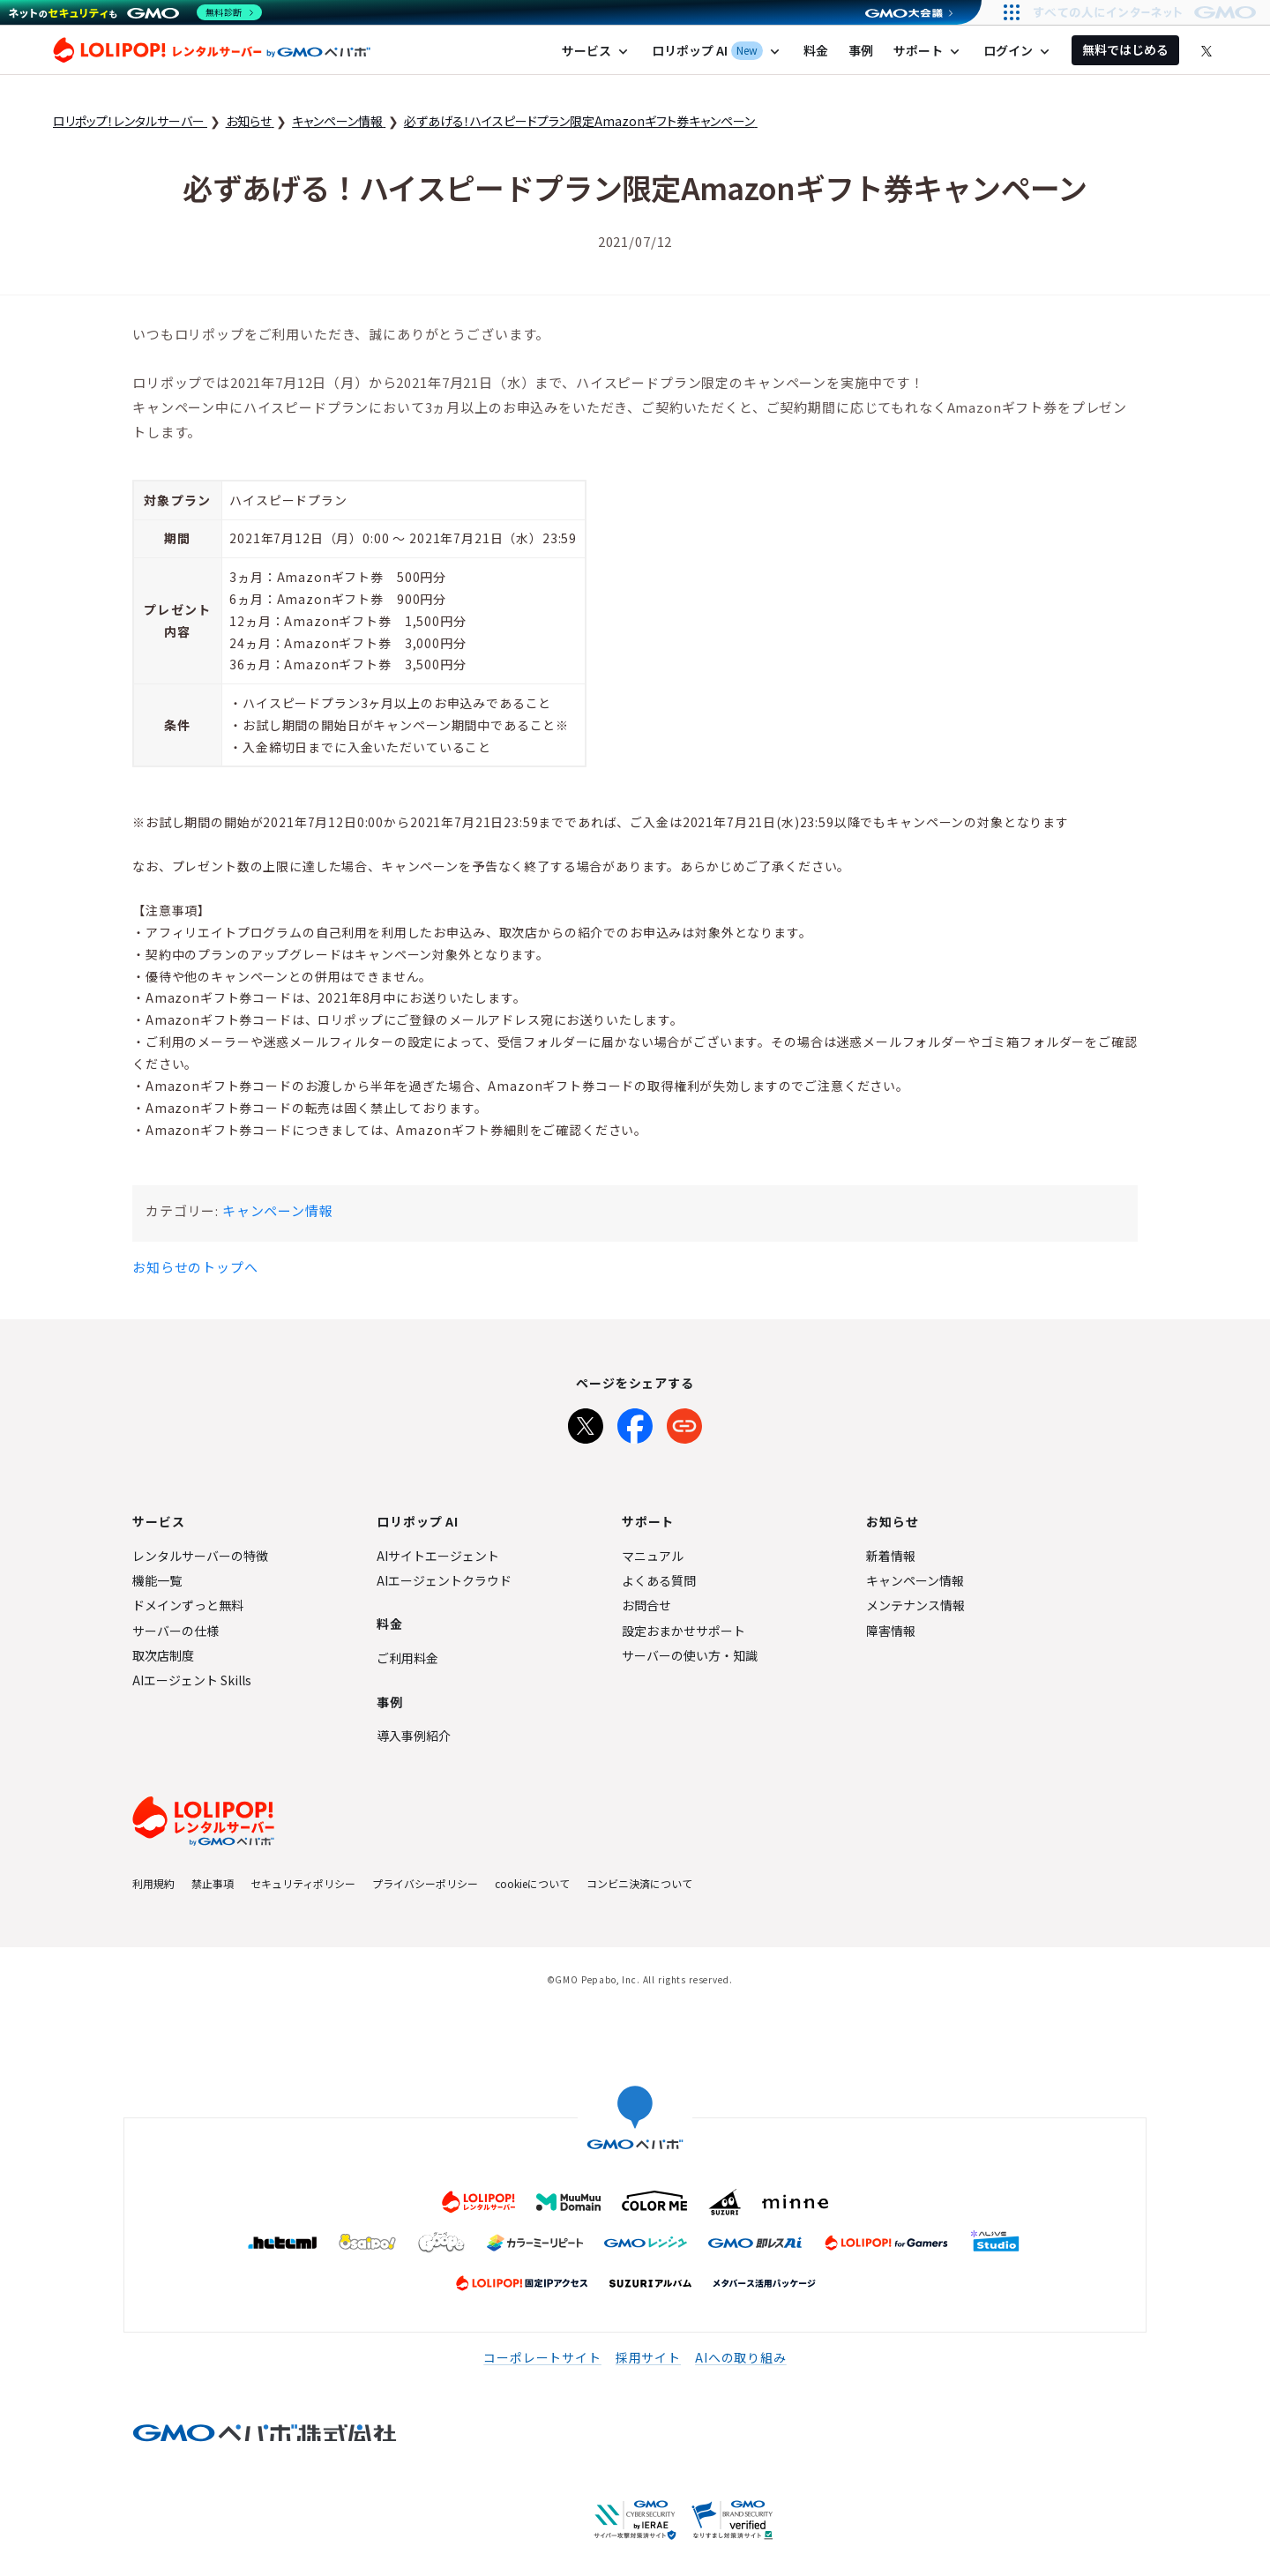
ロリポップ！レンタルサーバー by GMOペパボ (211, 50)
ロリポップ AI (717, 50)
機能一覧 (157, 1580)
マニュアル (653, 1555)
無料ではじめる (1125, 49)
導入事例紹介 (414, 1735)
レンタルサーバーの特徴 (200, 1555)
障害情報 (890, 1630)
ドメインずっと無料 (187, 1605)
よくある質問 (659, 1580)
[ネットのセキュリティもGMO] (135, 12)
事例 (860, 50)
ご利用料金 (407, 1658)
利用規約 (153, 1883)
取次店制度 (163, 1655)
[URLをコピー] (684, 1422)
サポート (928, 50)
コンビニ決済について (639, 1883)
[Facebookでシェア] (635, 1422)
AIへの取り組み (741, 2357)
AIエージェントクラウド (444, 1580)
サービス (596, 50)
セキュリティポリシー (302, 1883)
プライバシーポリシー (425, 1883)
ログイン (1018, 50)
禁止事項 (212, 1883)
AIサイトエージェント (438, 1555)
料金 (815, 50)
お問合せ (646, 1605)
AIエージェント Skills (191, 1680)
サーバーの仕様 (175, 1630)
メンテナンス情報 (915, 1605)
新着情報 (890, 1555)
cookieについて (532, 1883)
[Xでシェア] (585, 1422)
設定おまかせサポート (683, 1630)
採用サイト (648, 2357)
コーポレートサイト (542, 2357)
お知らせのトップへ (195, 1267)
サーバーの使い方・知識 (690, 1655)
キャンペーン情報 (277, 1210)
